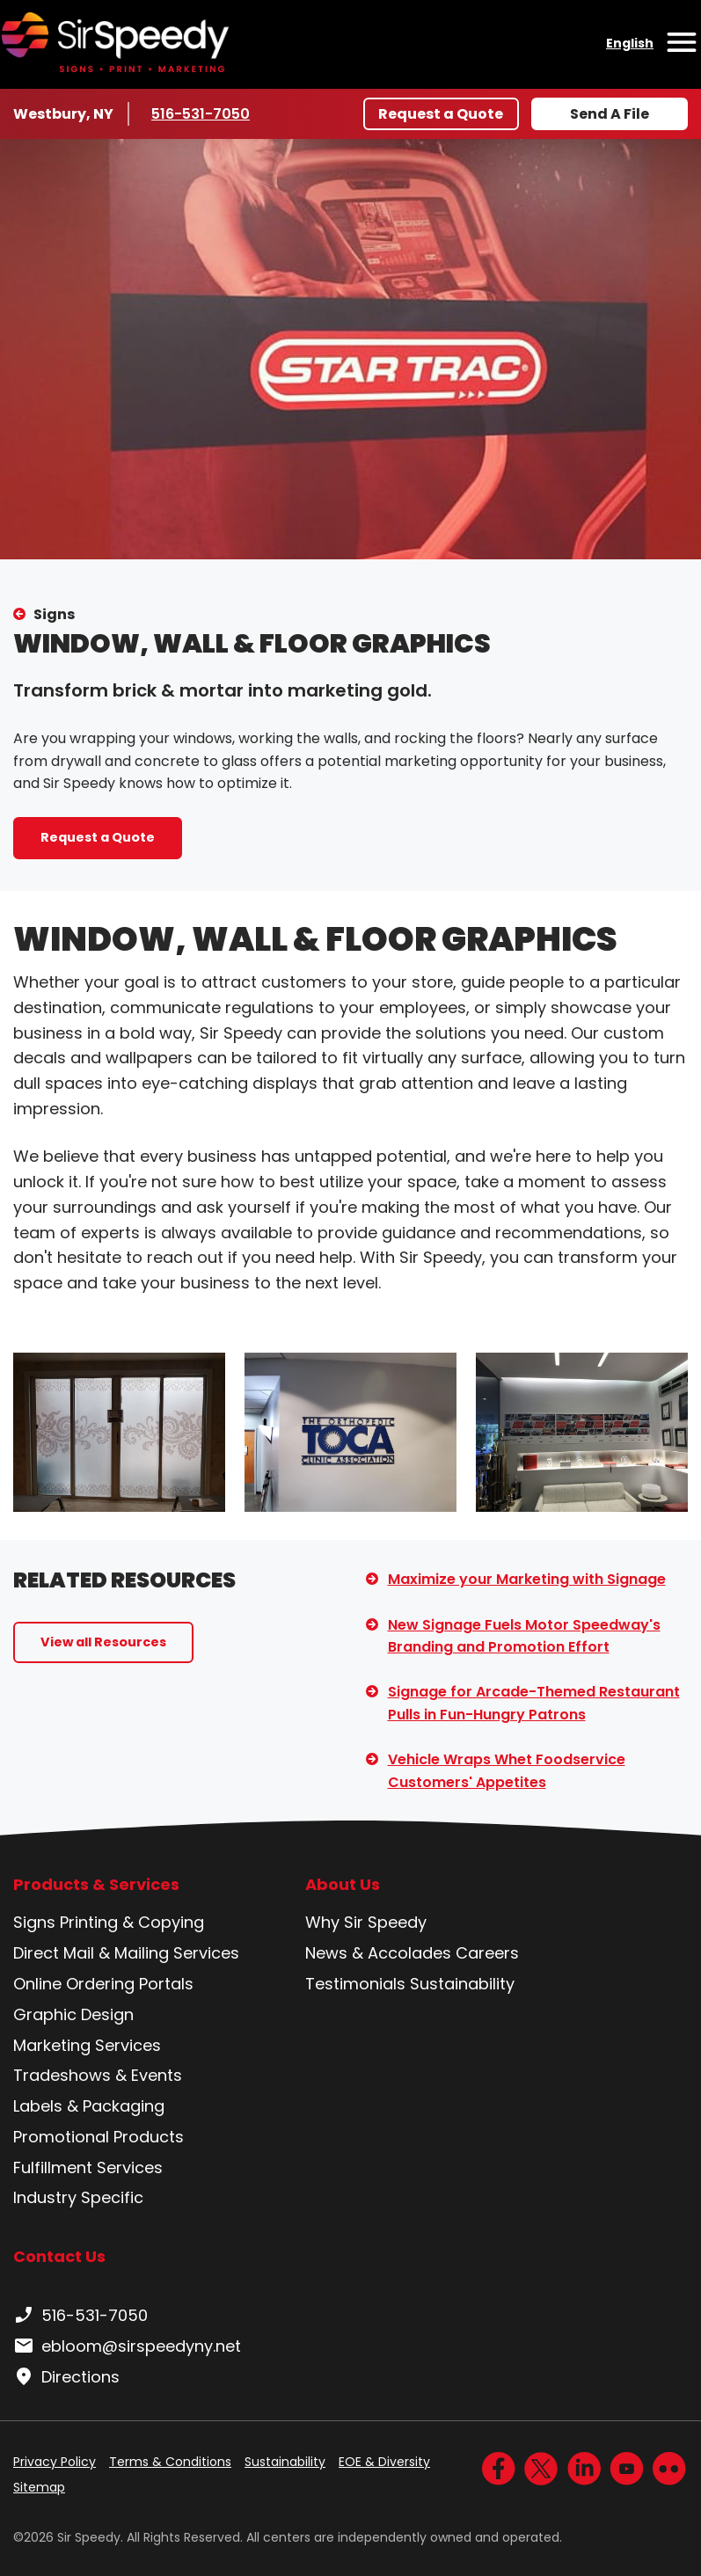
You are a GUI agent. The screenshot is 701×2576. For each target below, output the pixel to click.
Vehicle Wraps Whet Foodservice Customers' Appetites (506, 1770)
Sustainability (462, 1984)
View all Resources (103, 1642)
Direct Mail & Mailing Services (126, 1953)
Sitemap (39, 2487)
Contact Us (59, 2256)
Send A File (609, 114)
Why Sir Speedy (366, 1922)
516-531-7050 (203, 113)
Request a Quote (440, 114)
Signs (54, 614)
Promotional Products (98, 2137)
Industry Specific (78, 2197)
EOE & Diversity (384, 2461)
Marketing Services (87, 2045)
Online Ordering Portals (103, 1984)
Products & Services (96, 1884)
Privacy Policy (54, 2461)
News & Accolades (378, 1953)
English (630, 43)
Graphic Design (73, 2014)
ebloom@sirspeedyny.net (127, 2346)
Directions (66, 2377)
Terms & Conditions (170, 2461)
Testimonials (355, 1984)
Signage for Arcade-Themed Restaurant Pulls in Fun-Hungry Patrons (534, 1703)
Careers (487, 1953)
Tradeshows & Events (97, 2075)
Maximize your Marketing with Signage (527, 1579)
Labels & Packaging (88, 2106)
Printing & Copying (132, 1922)
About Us (342, 1884)
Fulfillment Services (88, 2167)
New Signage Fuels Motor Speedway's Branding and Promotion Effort (524, 1636)
